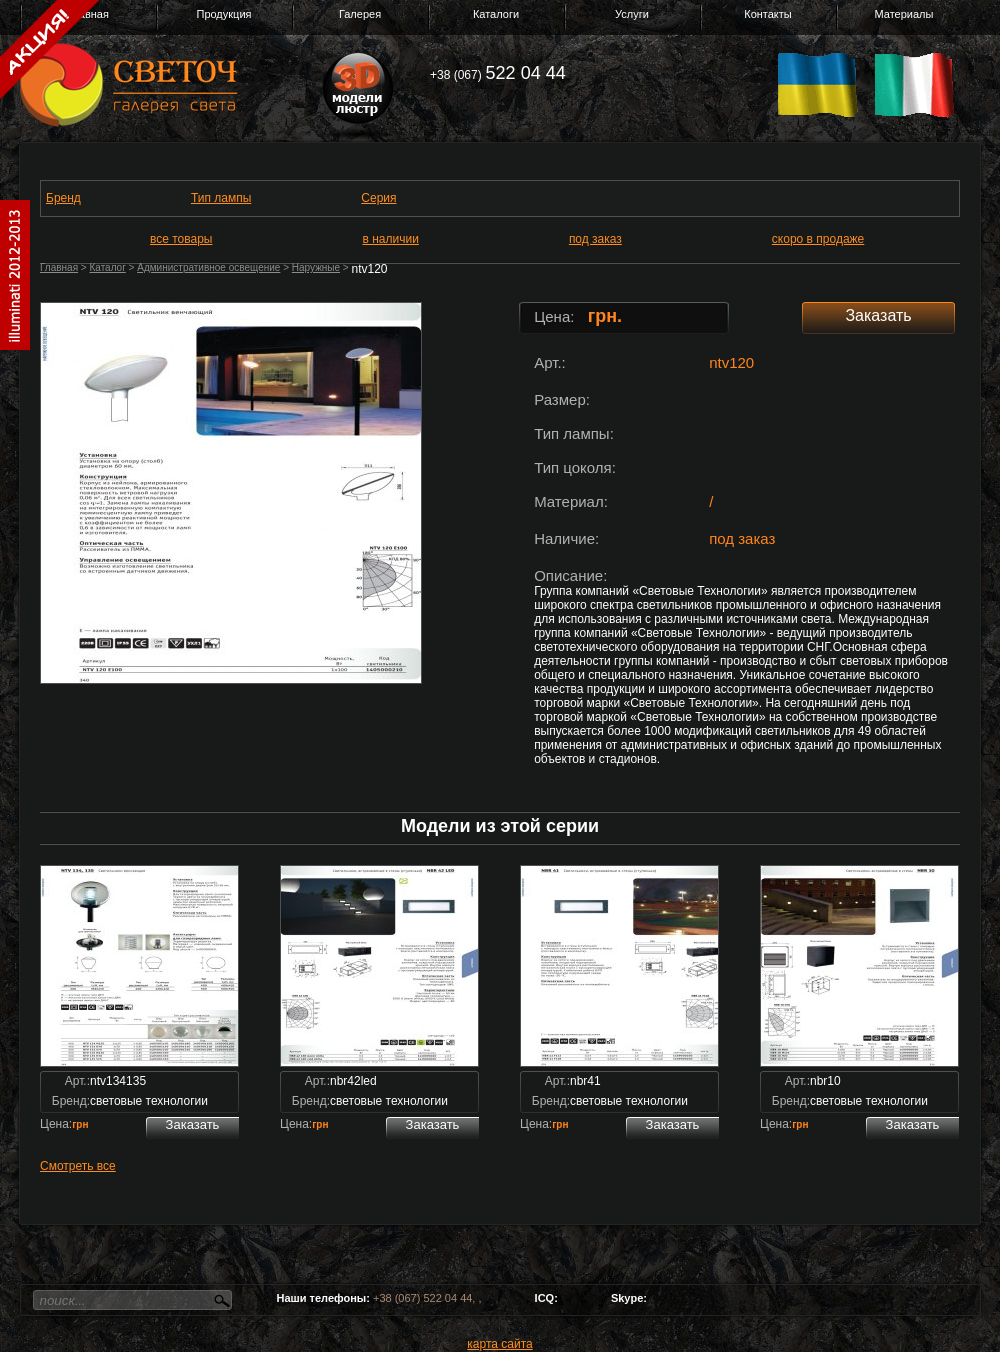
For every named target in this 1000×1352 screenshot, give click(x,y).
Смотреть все (78, 1166)
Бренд (63, 198)
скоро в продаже (818, 239)
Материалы (904, 14)
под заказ (595, 239)
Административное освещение (208, 267)
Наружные (316, 267)
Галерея (360, 14)
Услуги (632, 14)
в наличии (391, 239)
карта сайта (499, 1344)
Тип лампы (221, 198)
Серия (378, 198)
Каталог (107, 267)
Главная (59, 267)
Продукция (223, 14)
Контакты (768, 14)
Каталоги (496, 14)
